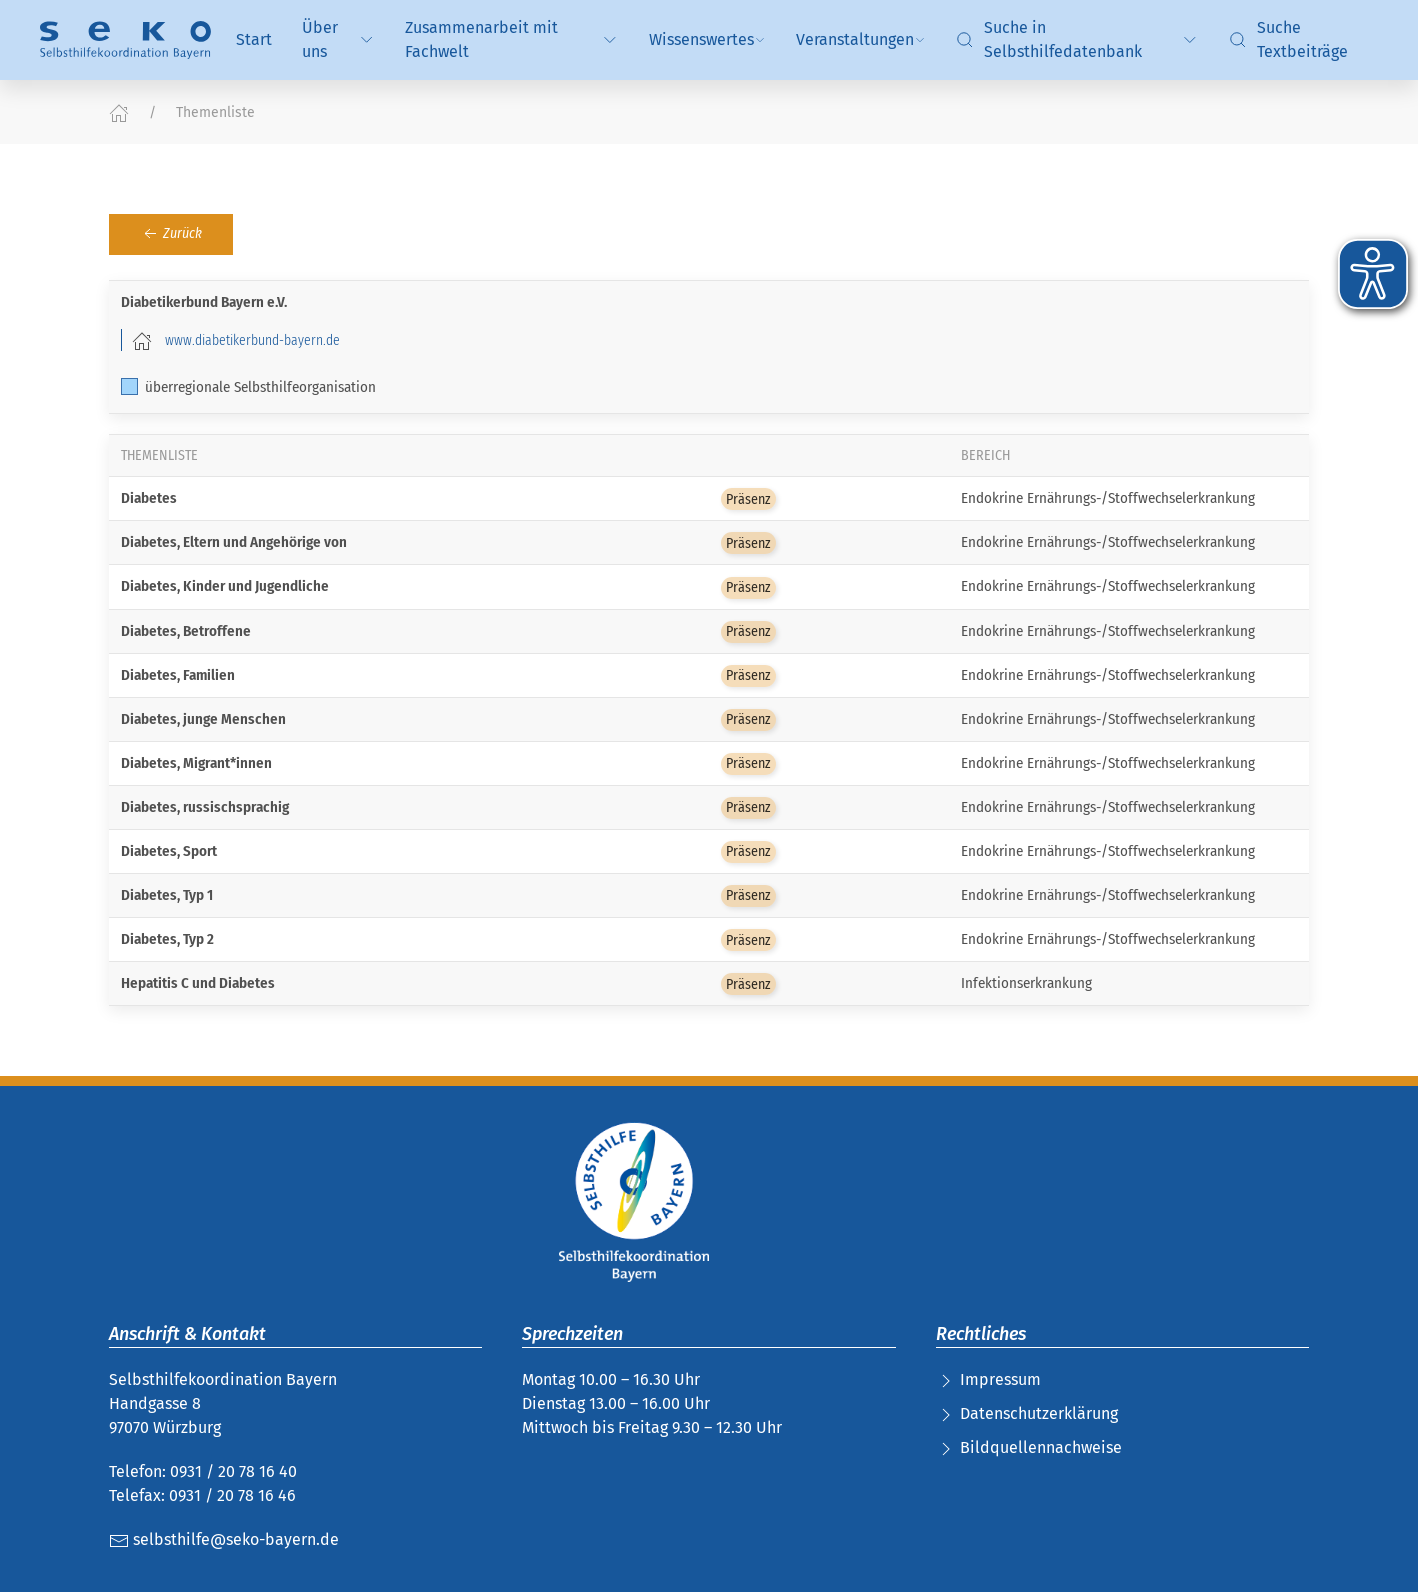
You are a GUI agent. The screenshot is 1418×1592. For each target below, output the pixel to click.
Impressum (1000, 1379)
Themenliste (215, 112)
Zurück (171, 234)
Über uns (338, 39)
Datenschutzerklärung (1039, 1413)
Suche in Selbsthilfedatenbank (1077, 39)
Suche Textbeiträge (1288, 39)
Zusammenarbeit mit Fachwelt (512, 39)
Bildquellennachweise (1041, 1447)
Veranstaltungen (861, 39)
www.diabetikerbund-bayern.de (252, 340)
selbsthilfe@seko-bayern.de (224, 1539)
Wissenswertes (707, 39)
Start (254, 39)
